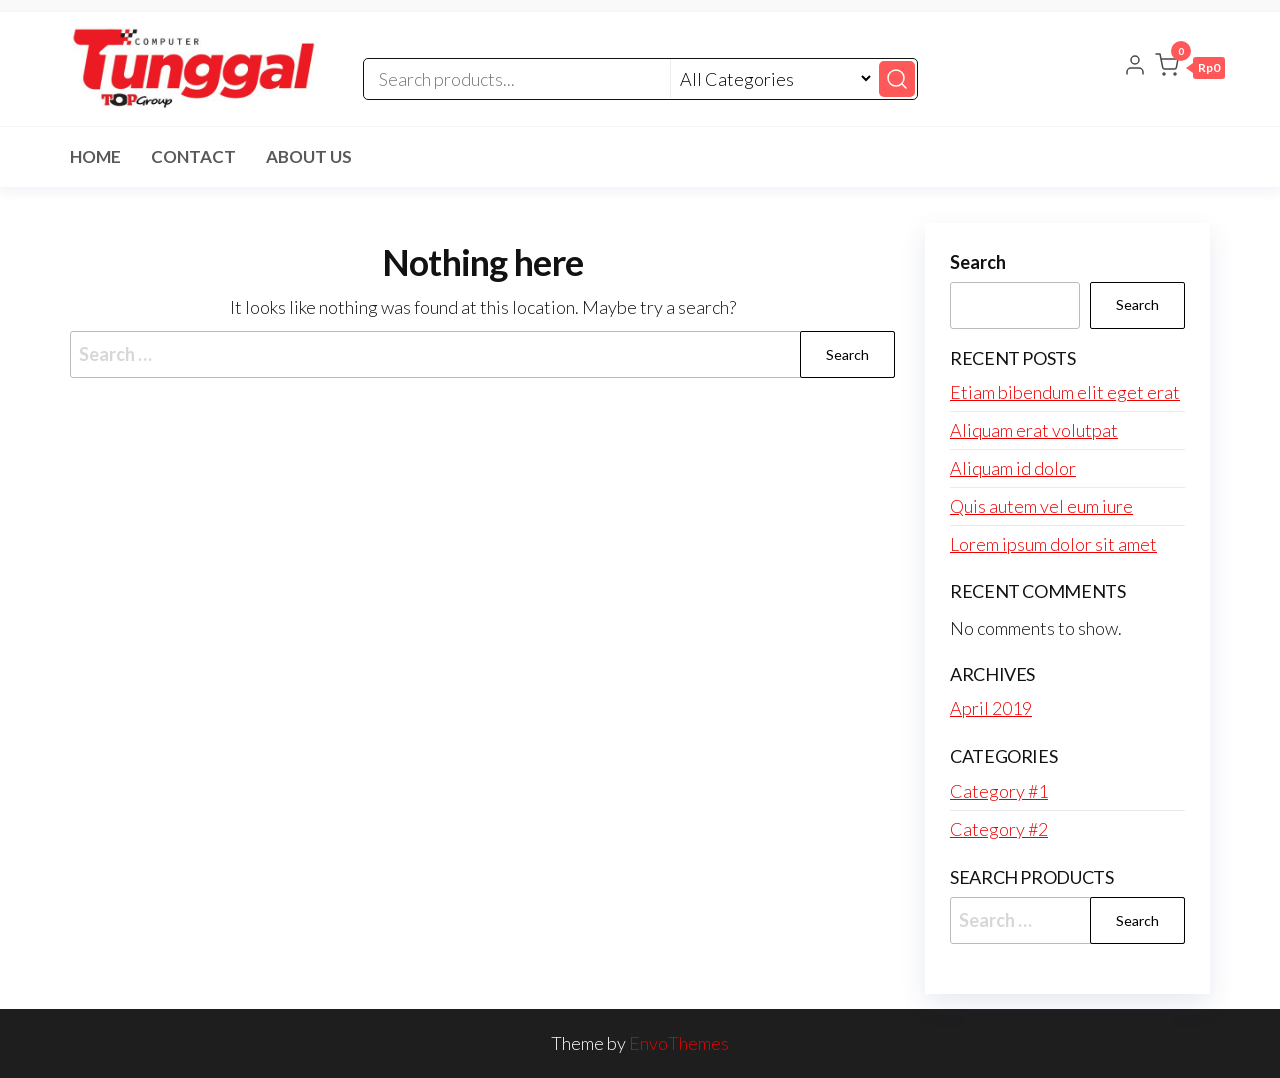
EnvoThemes (679, 1043)
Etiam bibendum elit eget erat (1065, 392)
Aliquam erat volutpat (1034, 430)
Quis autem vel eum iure (1041, 506)
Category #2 (999, 829)
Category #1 (999, 791)
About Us (309, 156)
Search (978, 262)
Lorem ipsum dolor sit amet (1053, 544)
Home (95, 156)
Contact (193, 156)
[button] (1190, 69)
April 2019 (991, 708)
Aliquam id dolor (1013, 468)
